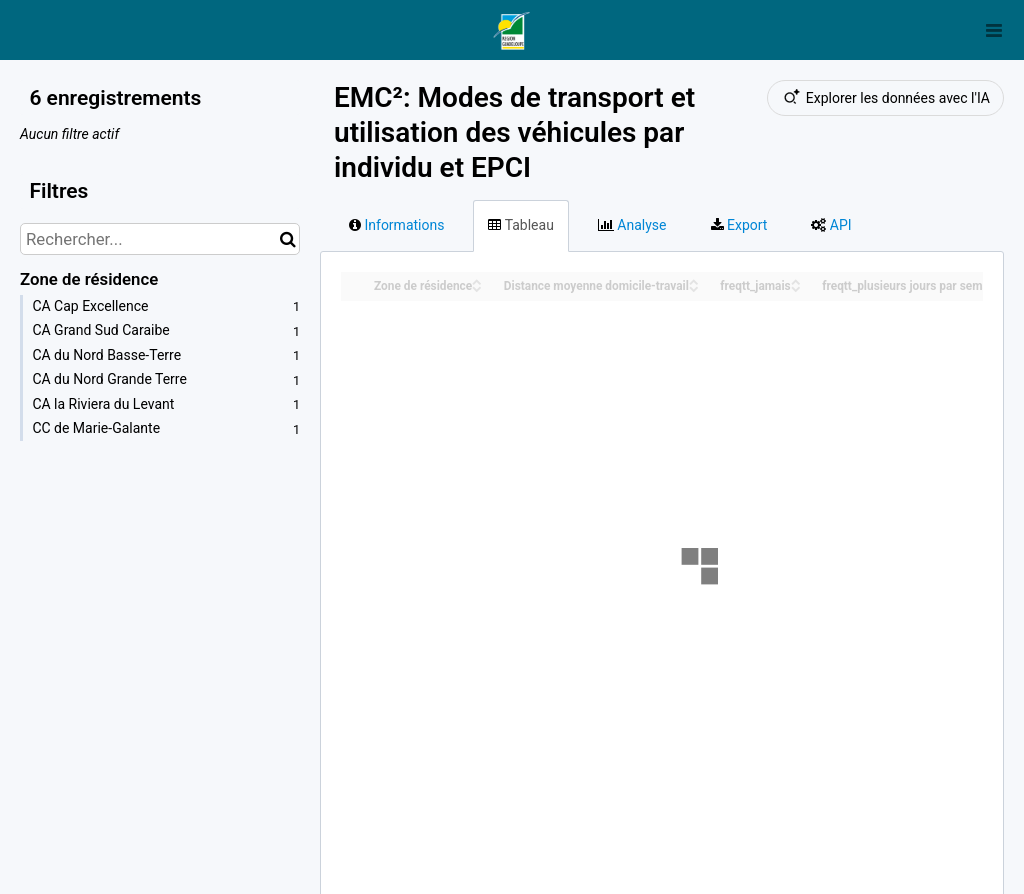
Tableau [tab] (520, 225)
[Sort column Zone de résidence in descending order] (477, 287)
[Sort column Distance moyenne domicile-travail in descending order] (694, 287)
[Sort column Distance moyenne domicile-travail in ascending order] (694, 280)
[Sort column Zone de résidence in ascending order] (477, 280)
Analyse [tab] (632, 225)
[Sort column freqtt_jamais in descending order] (796, 287)
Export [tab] (739, 225)
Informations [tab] (396, 225)
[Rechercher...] (160, 239)
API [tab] (831, 225)
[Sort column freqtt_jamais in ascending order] (796, 280)
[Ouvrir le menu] (994, 30)
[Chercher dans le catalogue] (287, 239)
